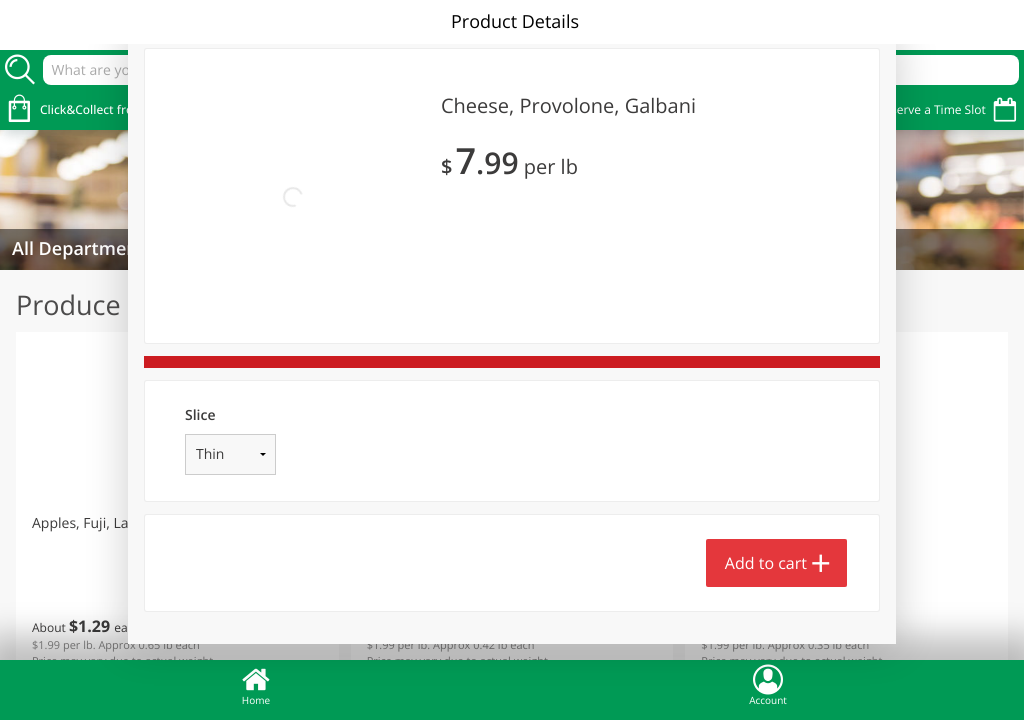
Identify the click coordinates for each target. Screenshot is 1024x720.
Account (768, 685)
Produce (68, 304)
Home (256, 685)
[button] (177, 509)
